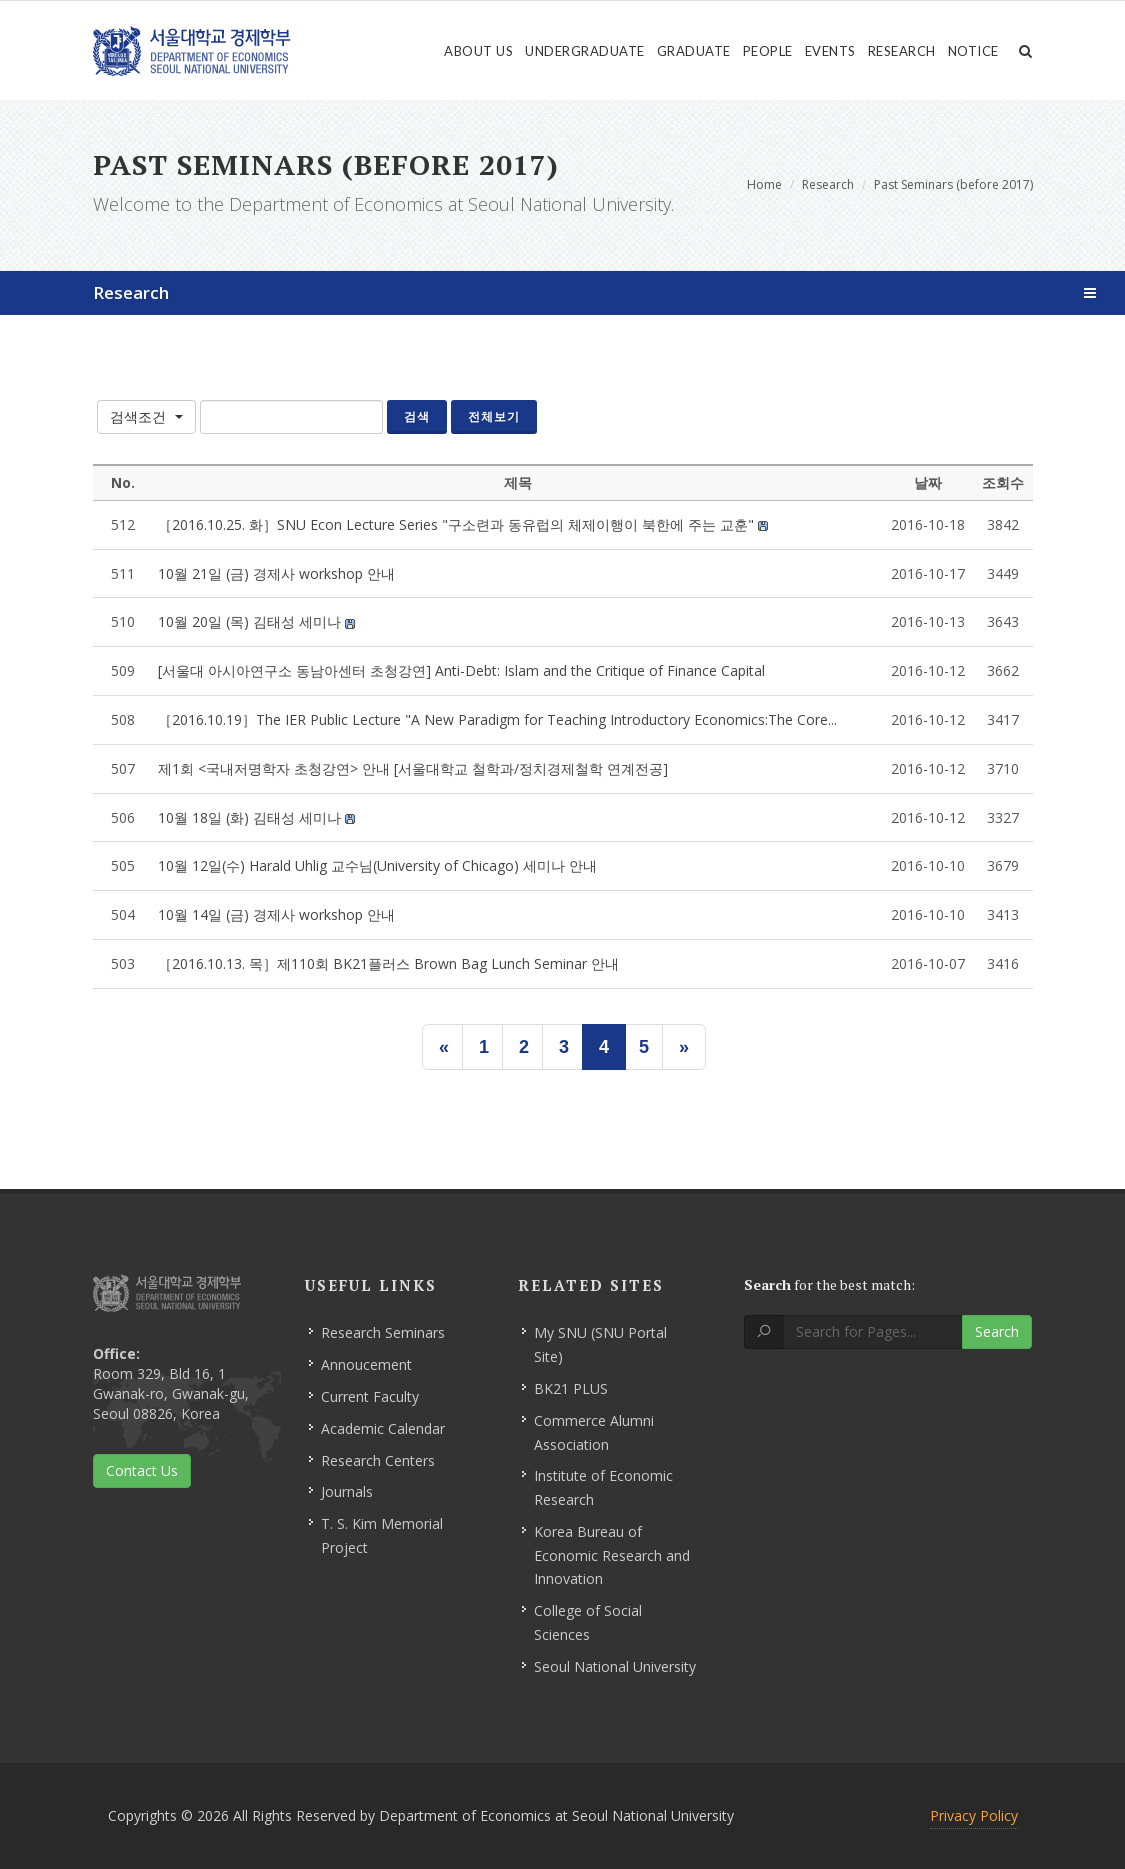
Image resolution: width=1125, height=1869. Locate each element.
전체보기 (494, 416)
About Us (478, 51)
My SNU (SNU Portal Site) (600, 1344)
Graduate (694, 51)
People (768, 51)
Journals (347, 1491)
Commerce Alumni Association (594, 1432)
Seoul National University (615, 1666)
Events (830, 51)
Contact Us (142, 1470)
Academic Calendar (383, 1428)
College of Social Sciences (588, 1622)
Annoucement (366, 1364)
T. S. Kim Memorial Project (382, 1535)
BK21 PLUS (571, 1388)
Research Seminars (383, 1332)
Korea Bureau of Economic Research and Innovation (612, 1555)
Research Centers (378, 1460)
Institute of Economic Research (603, 1487)
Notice (973, 51)
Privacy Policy (974, 1815)
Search (997, 1331)
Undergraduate (585, 51)
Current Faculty (370, 1396)
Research (902, 51)
